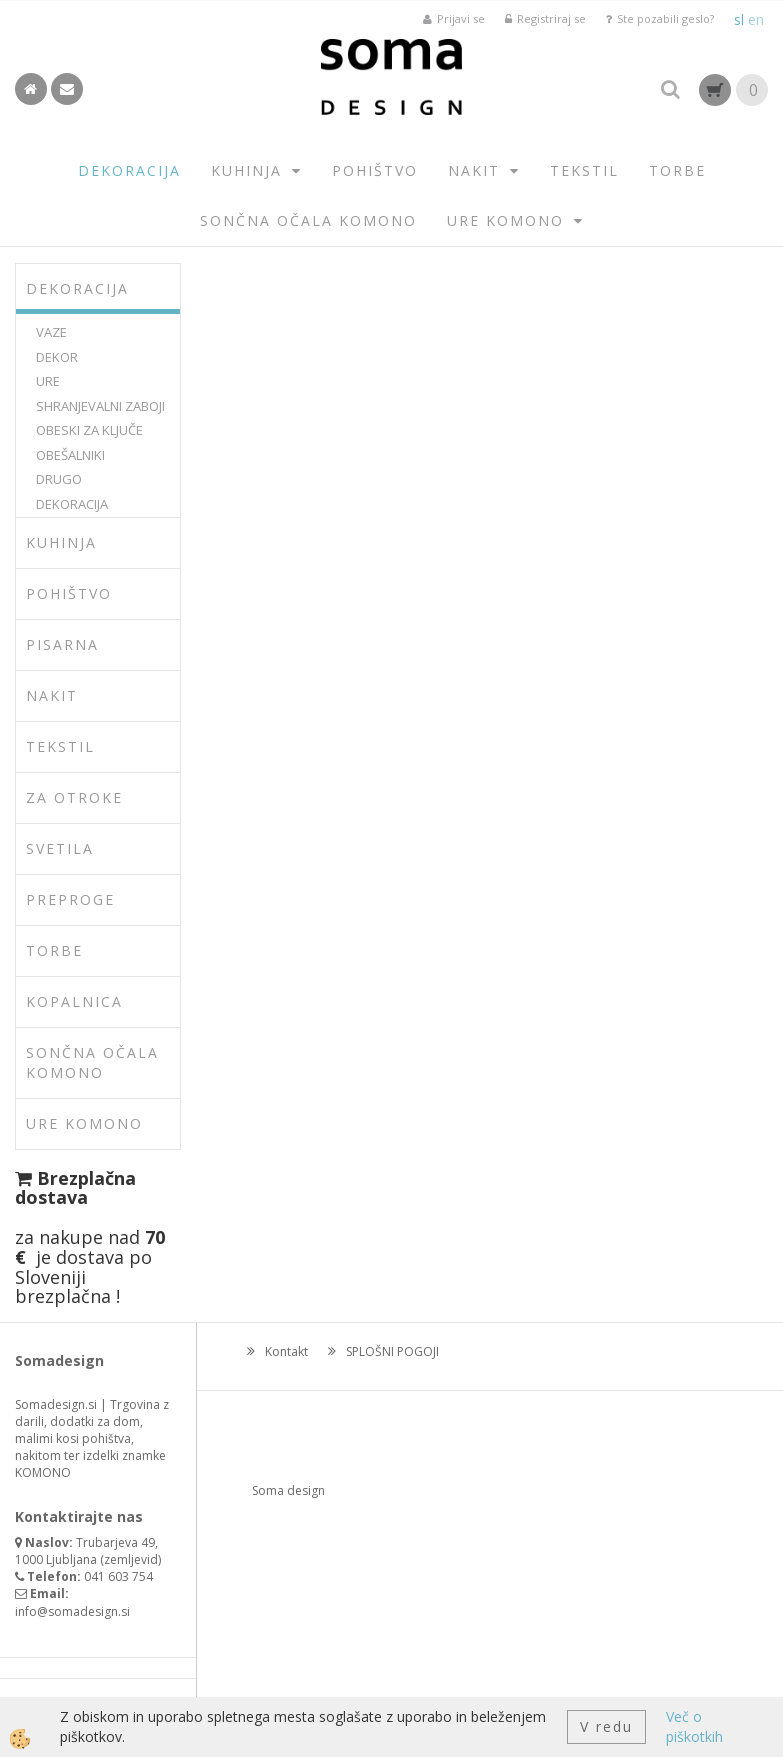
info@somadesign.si (72, 1611)
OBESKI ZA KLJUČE (89, 430)
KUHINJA (246, 170)
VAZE (51, 332)
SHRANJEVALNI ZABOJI (100, 406)
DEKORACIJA (129, 170)
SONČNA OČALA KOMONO (308, 220)
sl (739, 19)
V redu (606, 1726)
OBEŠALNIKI (70, 455)
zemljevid (131, 1559)
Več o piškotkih (694, 1726)
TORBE (677, 170)
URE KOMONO (505, 220)
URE (48, 381)
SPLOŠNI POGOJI (392, 1351)
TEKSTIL (584, 170)
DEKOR (57, 357)
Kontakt (286, 1351)
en (756, 19)
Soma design (288, 1490)
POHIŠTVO (375, 170)
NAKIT (474, 170)
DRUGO (59, 479)
